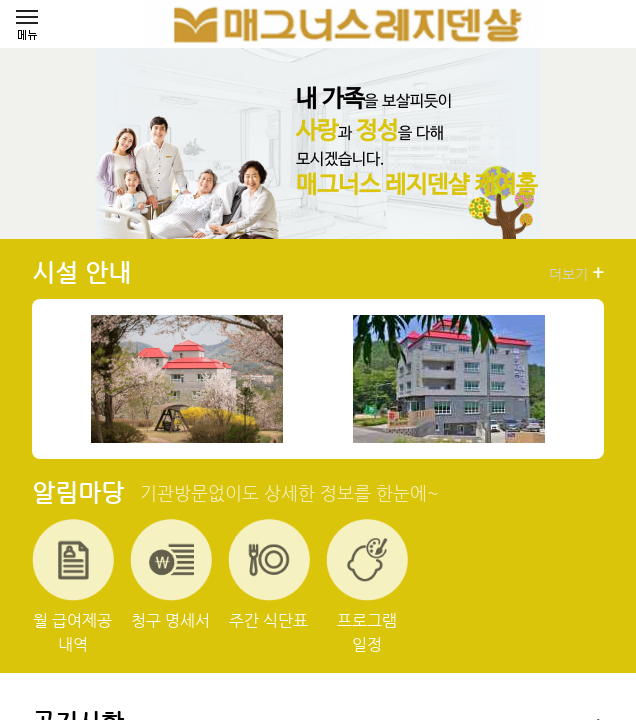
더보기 (576, 273)
